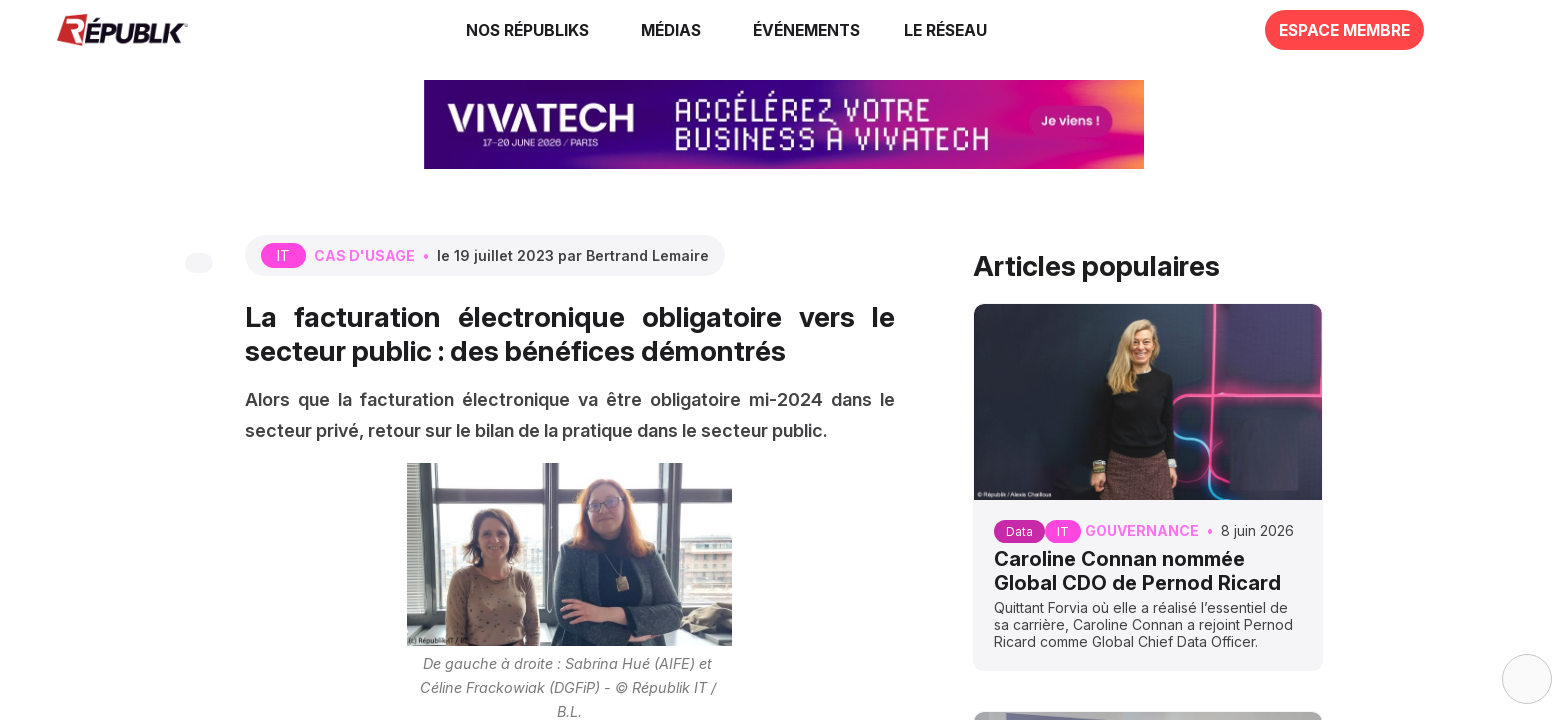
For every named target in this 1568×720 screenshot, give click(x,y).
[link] (528, 30)
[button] (803, 30)
